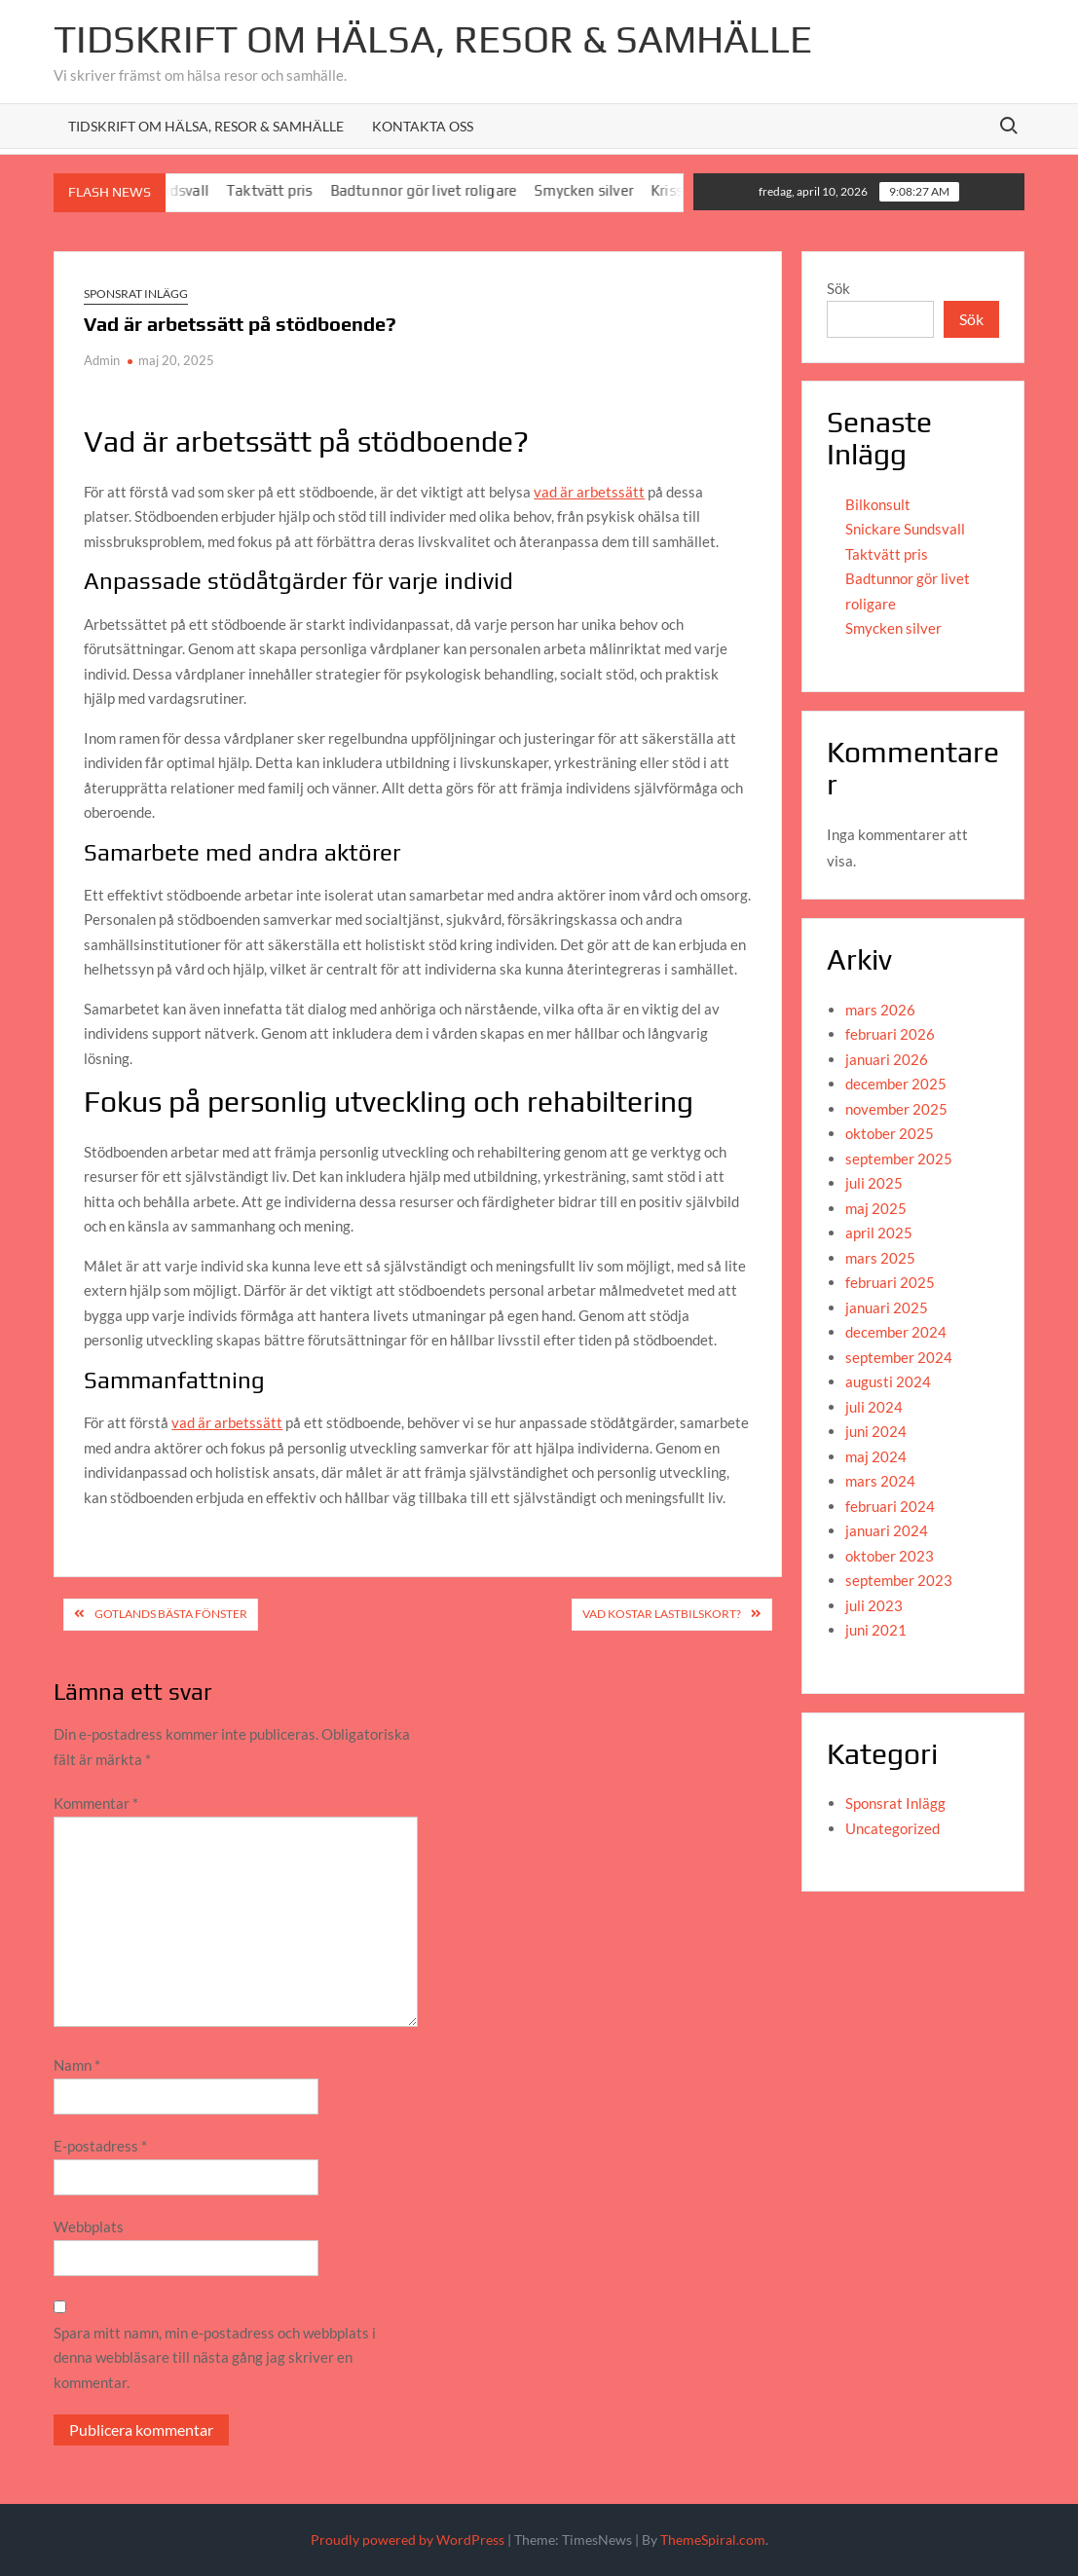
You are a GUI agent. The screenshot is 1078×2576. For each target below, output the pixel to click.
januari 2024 (886, 1530)
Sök (838, 288)
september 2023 (898, 1580)
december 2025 (896, 1083)
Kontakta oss (422, 126)
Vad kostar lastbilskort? (661, 1613)
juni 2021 (876, 1629)
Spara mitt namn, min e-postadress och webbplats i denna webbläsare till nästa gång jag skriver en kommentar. (215, 2357)
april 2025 (878, 1232)
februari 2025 (890, 1282)
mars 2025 (880, 1258)
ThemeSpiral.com (712, 2539)
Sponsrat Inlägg (136, 293)
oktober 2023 (889, 1555)
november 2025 (896, 1109)
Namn (77, 2065)
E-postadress (100, 2145)
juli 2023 (874, 1605)
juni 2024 (876, 1431)
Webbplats (89, 2226)
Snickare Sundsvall (905, 528)
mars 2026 (880, 1009)
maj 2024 (876, 1456)
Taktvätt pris (282, 190)
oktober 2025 (889, 1133)
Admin (102, 360)
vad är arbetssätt (589, 491)
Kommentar (96, 1803)
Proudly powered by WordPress (407, 2539)
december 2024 (896, 1332)
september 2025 (898, 1158)
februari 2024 (890, 1506)
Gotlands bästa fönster (170, 1613)
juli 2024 (874, 1407)
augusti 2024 (888, 1381)
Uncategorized (892, 1828)
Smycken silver (596, 190)
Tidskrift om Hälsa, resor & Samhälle (433, 39)
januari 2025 (886, 1307)
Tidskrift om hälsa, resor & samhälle (206, 126)
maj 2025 (876, 1208)
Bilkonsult (878, 504)
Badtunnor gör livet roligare (436, 190)
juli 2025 (874, 1183)
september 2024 (898, 1357)
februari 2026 (890, 1034)
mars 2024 (880, 1481)
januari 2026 (886, 1059)
